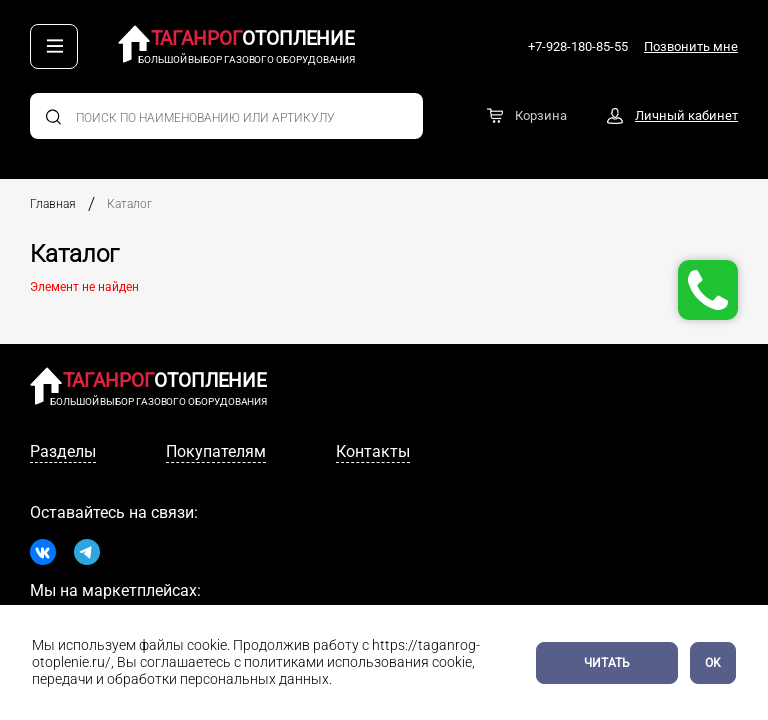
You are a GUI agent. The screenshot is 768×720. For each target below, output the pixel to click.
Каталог (129, 204)
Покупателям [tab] (216, 451)
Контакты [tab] (373, 451)
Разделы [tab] (63, 451)
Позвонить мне (691, 46)
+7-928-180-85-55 (578, 46)
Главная (53, 204)
